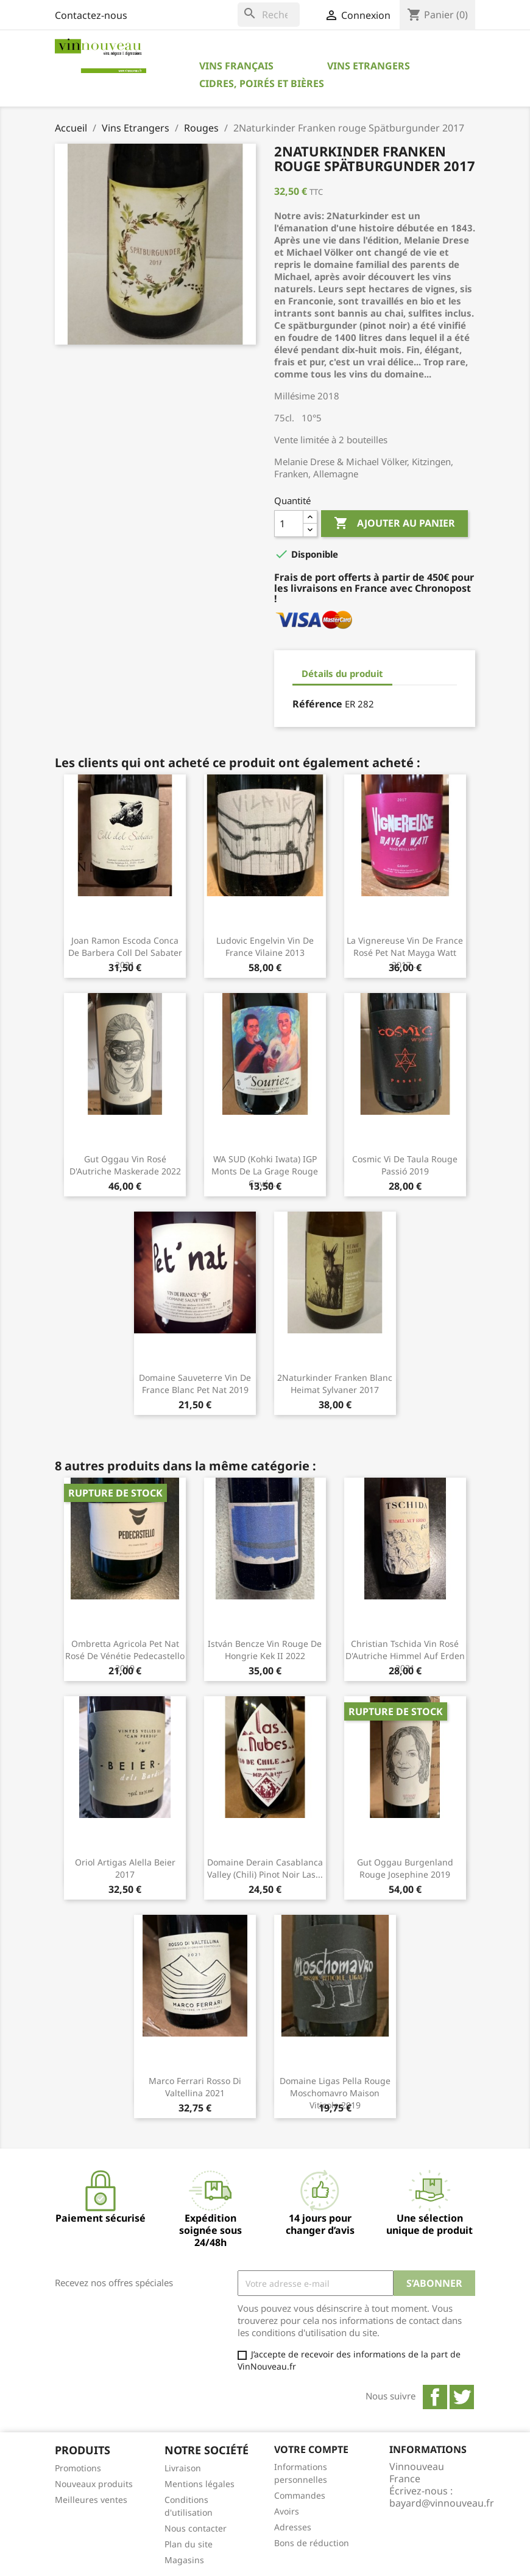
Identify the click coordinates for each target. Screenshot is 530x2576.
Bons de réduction (311, 2543)
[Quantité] (288, 523)
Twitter (462, 2397)
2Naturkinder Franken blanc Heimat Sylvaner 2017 (334, 1383)
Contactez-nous (91, 15)
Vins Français (236, 65)
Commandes (299, 2495)
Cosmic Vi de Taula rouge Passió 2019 (405, 1165)
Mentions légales (199, 2484)
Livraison (182, 2468)
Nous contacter (195, 2528)
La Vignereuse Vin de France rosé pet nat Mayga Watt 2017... (405, 952)
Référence (317, 704)
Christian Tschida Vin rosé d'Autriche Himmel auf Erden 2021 (405, 1656)
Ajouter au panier (394, 524)
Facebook (435, 2397)
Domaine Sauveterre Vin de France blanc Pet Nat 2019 (195, 1383)
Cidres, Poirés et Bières (261, 83)
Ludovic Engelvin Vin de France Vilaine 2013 (265, 946)
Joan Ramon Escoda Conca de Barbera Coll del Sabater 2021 (125, 952)
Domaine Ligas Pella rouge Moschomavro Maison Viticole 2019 (335, 2093)
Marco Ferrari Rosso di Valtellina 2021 (195, 2087)
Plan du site (188, 2544)
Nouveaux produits (94, 2484)
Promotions (78, 2468)
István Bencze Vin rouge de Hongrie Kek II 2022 (265, 1650)
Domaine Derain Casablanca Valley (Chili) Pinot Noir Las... (265, 1868)
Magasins (184, 2560)
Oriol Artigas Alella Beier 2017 (125, 1868)
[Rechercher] (269, 14)
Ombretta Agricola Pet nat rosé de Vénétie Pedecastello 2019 (125, 1656)
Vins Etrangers (368, 65)
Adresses (292, 2527)
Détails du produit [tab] (342, 673)
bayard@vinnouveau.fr (441, 2503)
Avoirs (286, 2511)
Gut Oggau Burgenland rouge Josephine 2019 (405, 1868)
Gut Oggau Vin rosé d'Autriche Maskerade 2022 (125, 1165)
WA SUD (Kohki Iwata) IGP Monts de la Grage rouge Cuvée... (264, 1171)
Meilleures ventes (91, 2499)
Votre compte (311, 2449)
